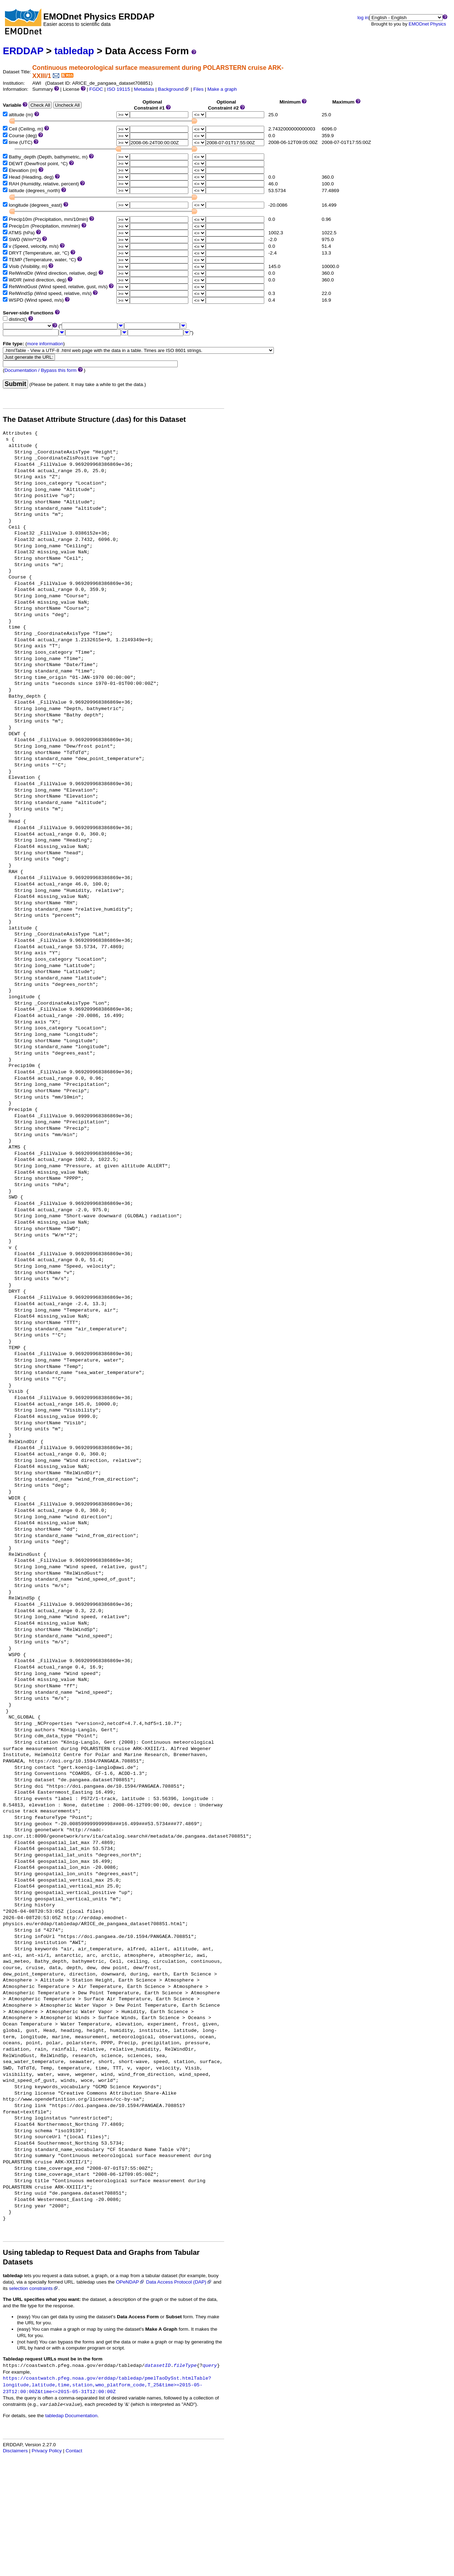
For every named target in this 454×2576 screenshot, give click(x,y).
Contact (74, 2450)
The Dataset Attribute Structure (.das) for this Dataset (94, 419)
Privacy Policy (47, 2450)
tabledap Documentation (71, 2415)
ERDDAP (23, 50)
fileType (184, 2365)
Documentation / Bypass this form (41, 370)
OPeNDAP (130, 2282)
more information (45, 343)
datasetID (158, 2365)
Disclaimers (15, 2450)
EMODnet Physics (427, 24)
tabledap (74, 50)
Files (198, 89)
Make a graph (222, 89)
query (210, 2365)
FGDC (96, 89)
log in (363, 17)
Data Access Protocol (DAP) (179, 2282)
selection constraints (33, 2288)
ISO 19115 (118, 89)
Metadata (144, 89)
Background (173, 89)
